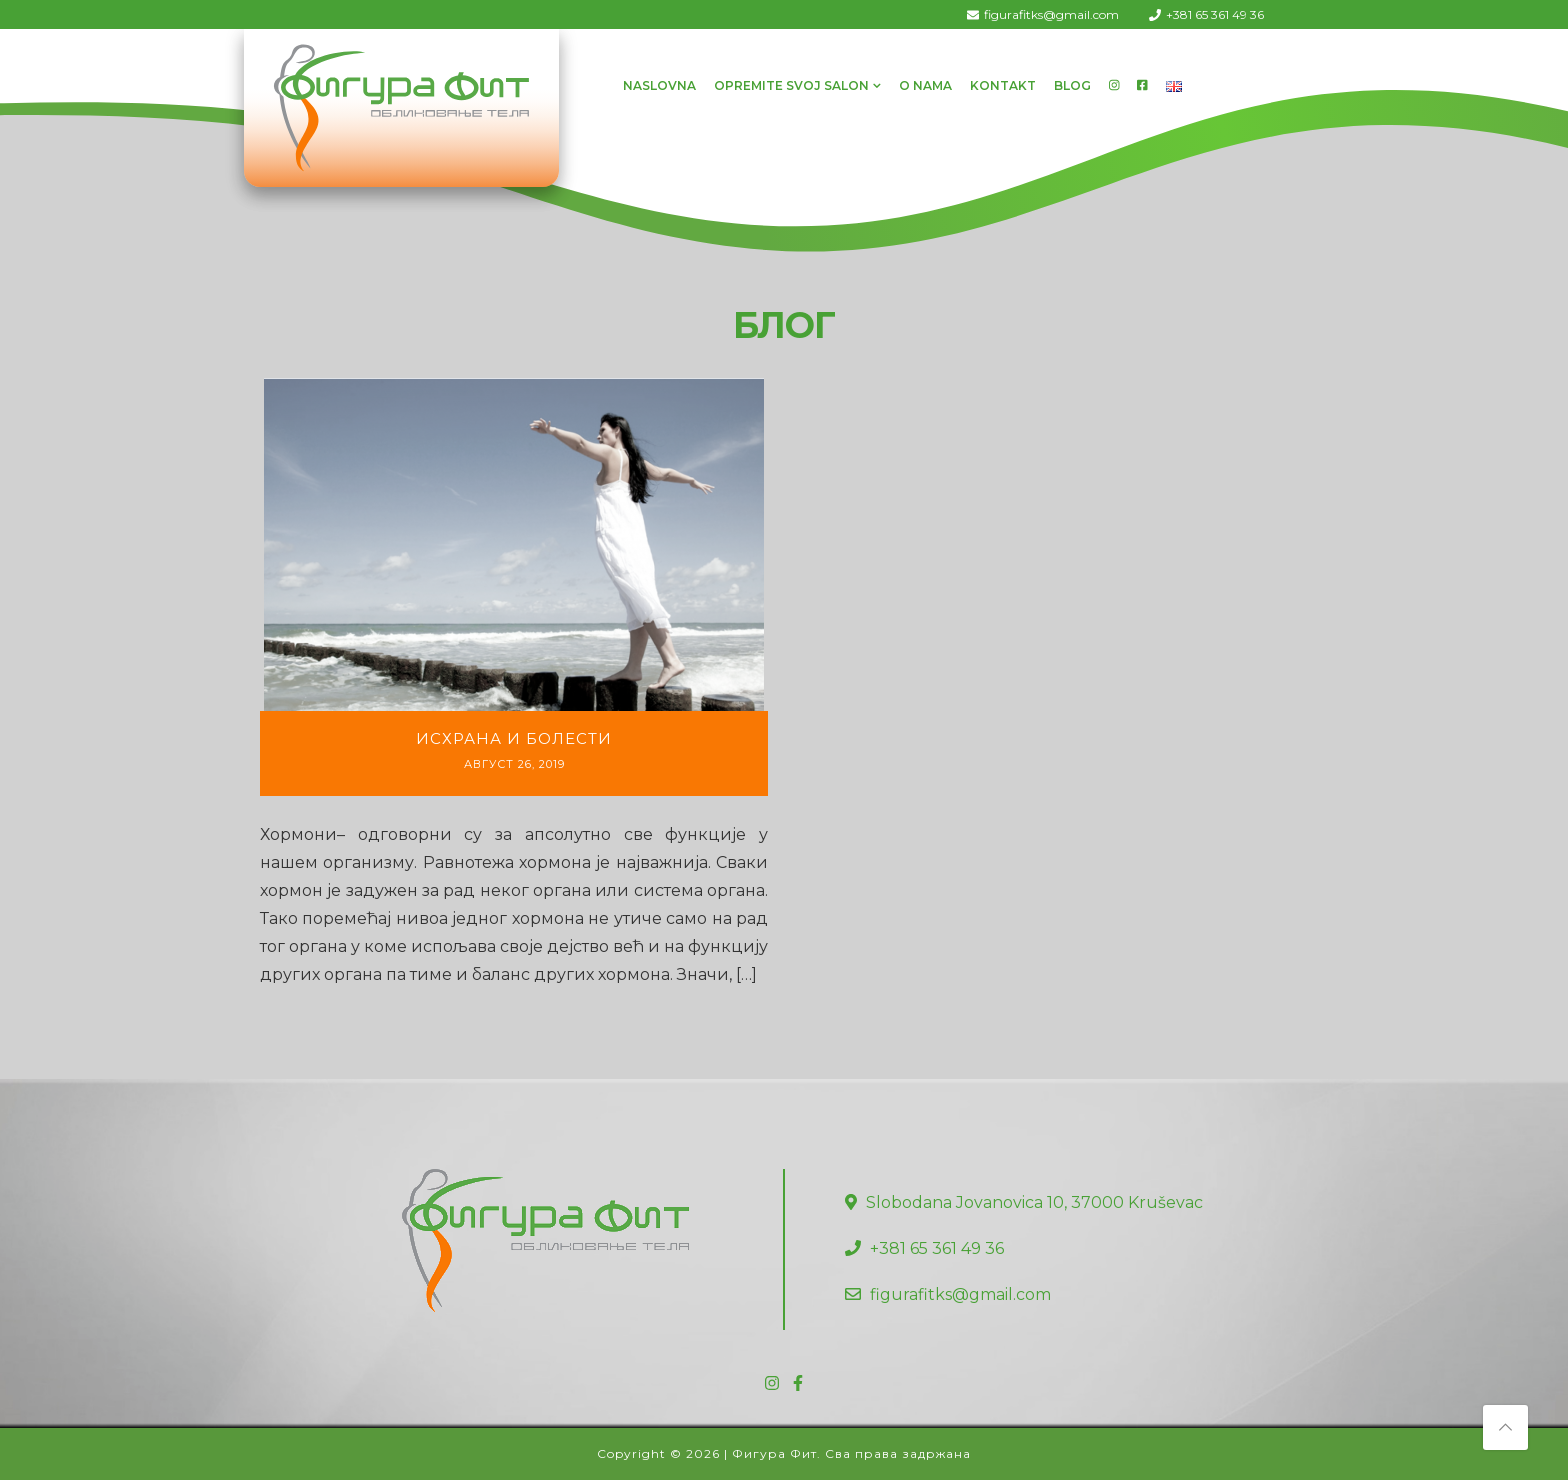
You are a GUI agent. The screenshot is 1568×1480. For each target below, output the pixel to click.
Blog (1072, 85)
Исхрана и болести (514, 738)
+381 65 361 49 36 (1215, 14)
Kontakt (1003, 85)
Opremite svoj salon (791, 85)
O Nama (925, 85)
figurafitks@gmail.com (1051, 14)
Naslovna (659, 85)
